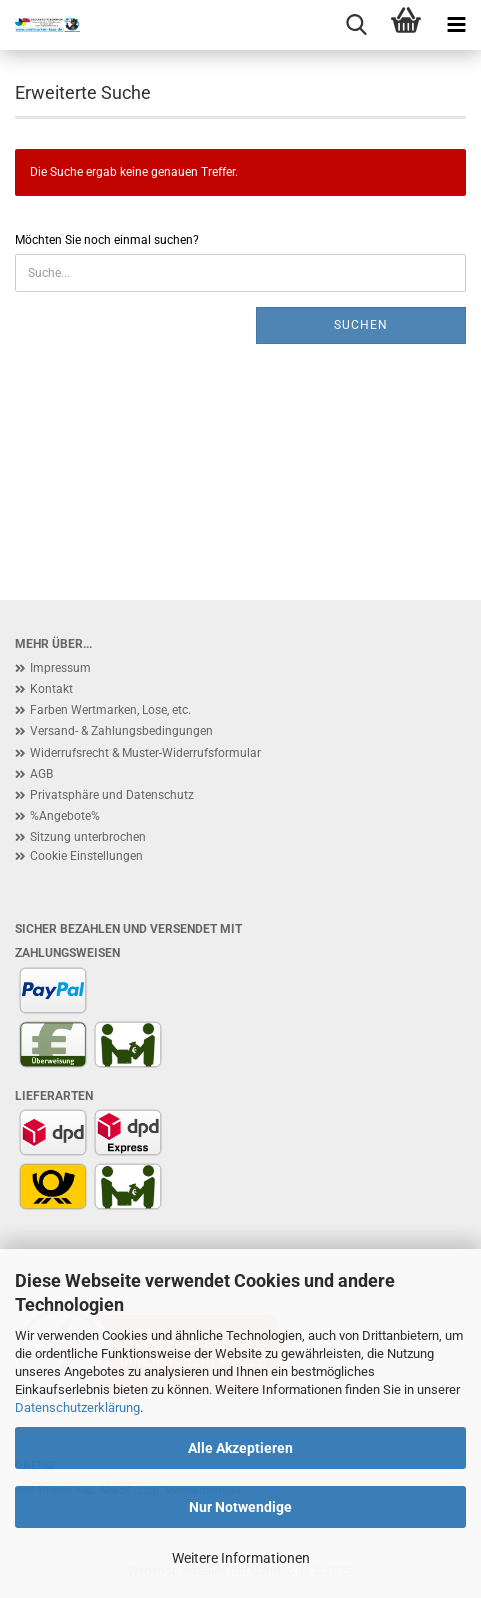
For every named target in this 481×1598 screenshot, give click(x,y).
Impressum (60, 668)
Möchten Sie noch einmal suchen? (107, 240)
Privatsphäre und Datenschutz (112, 795)
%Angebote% (65, 816)
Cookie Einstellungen (86, 856)
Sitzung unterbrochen (88, 837)
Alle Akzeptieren (240, 1448)
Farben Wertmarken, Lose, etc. (110, 710)
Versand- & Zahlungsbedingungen (121, 731)
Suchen (361, 325)
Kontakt (51, 689)
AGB (41, 774)
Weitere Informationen (241, 1558)
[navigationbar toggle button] (456, 25)
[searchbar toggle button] (356, 25)
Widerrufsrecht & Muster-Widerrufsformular (145, 753)
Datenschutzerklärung (77, 1407)
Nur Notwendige (240, 1507)
